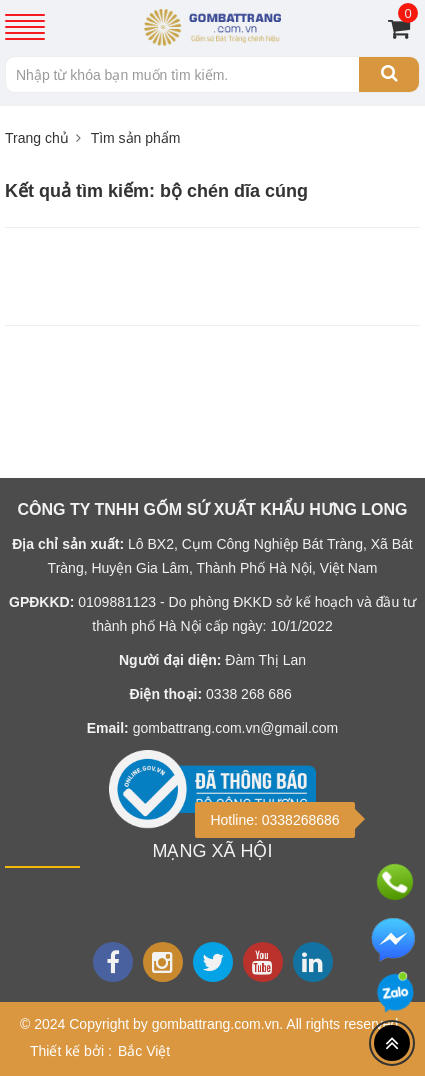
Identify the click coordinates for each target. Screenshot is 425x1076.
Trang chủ (37, 138)
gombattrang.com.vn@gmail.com (236, 728)
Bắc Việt (144, 1051)
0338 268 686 (249, 694)
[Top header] (392, 1043)
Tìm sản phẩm (136, 138)
